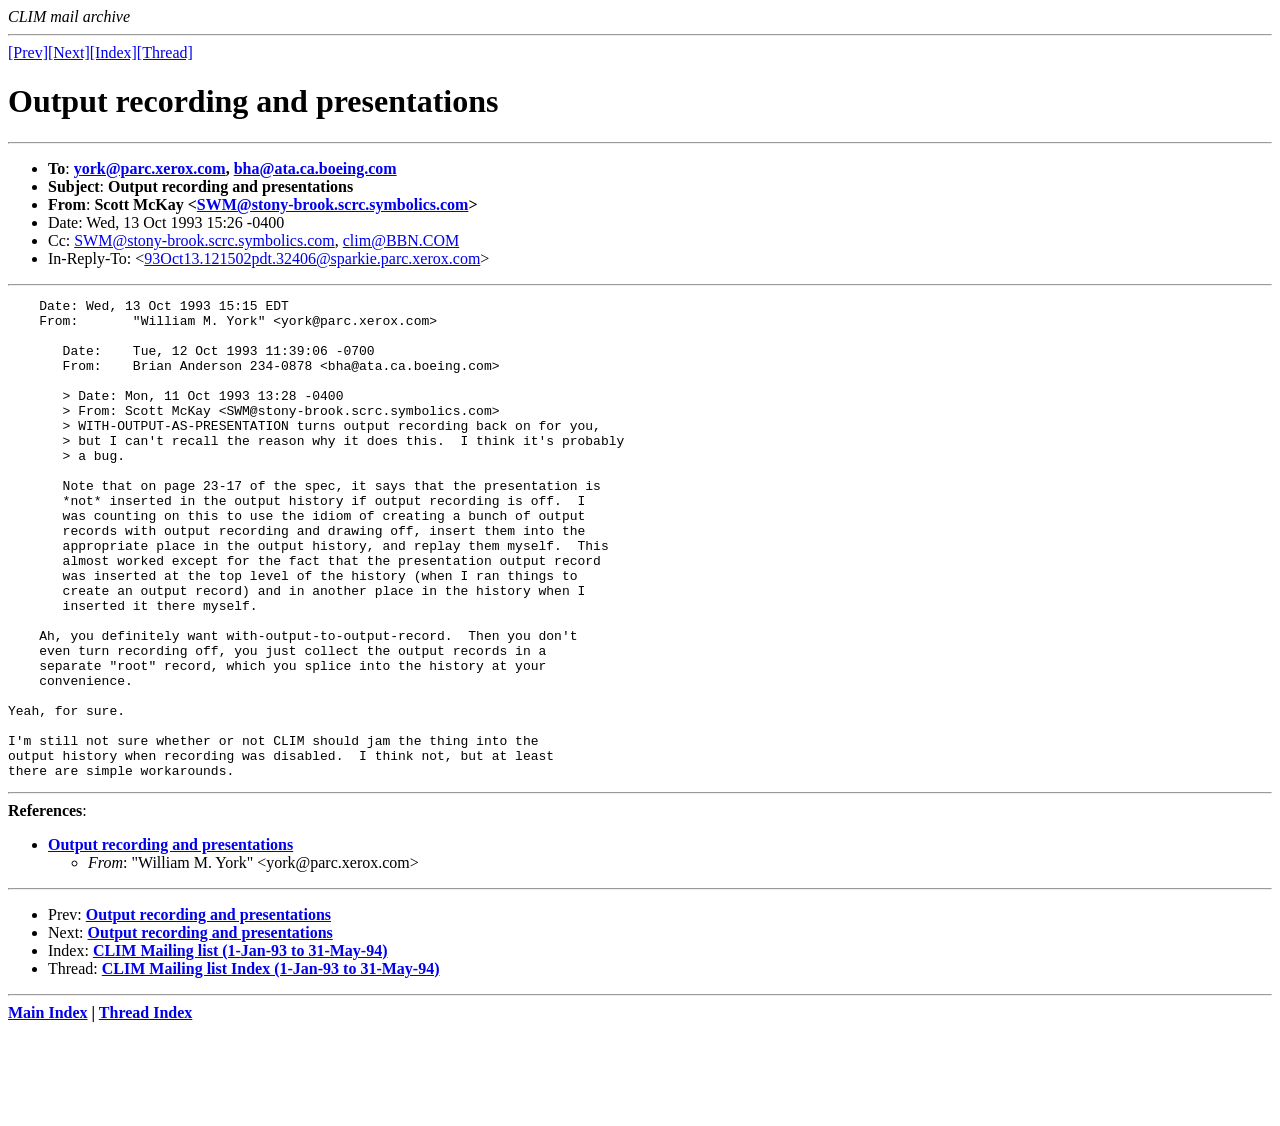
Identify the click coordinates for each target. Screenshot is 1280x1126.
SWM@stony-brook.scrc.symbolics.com (333, 204)
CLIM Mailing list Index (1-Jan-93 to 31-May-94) (271, 1064)
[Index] (113, 52)
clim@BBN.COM (401, 240)
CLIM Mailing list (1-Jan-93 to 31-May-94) (240, 1046)
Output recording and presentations (170, 940)
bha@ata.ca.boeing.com (315, 168)
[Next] (69, 52)
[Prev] (28, 52)
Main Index (48, 1108)
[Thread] (165, 52)
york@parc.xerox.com (150, 168)
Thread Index (146, 1108)
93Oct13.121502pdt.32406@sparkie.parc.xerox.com (312, 258)
